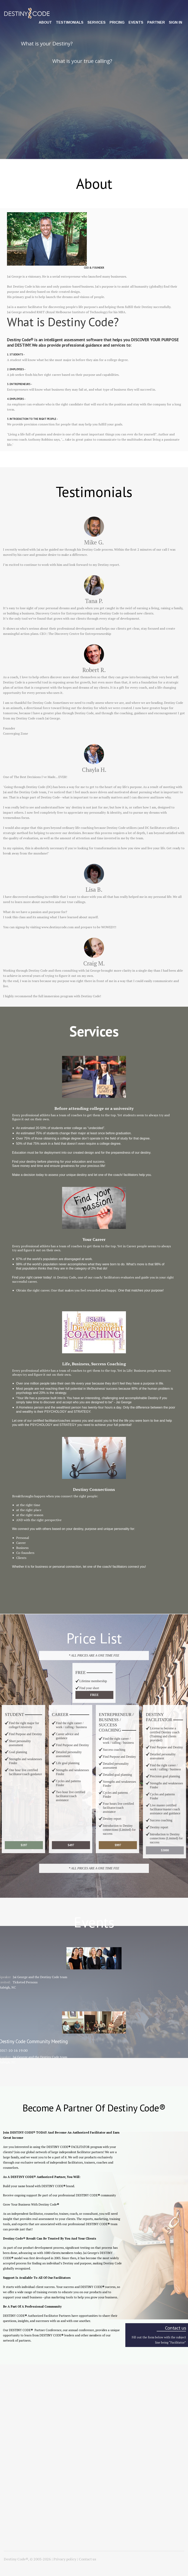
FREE (94, 1695)
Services (96, 22)
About (45, 22)
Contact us (87, 2559)
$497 (71, 1845)
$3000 (165, 1850)
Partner (156, 22)
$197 (24, 1845)
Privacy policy (64, 2559)
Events (136, 22)
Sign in (175, 22)
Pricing (117, 22)
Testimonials (69, 22)
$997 (118, 1845)
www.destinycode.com (58, 927)
